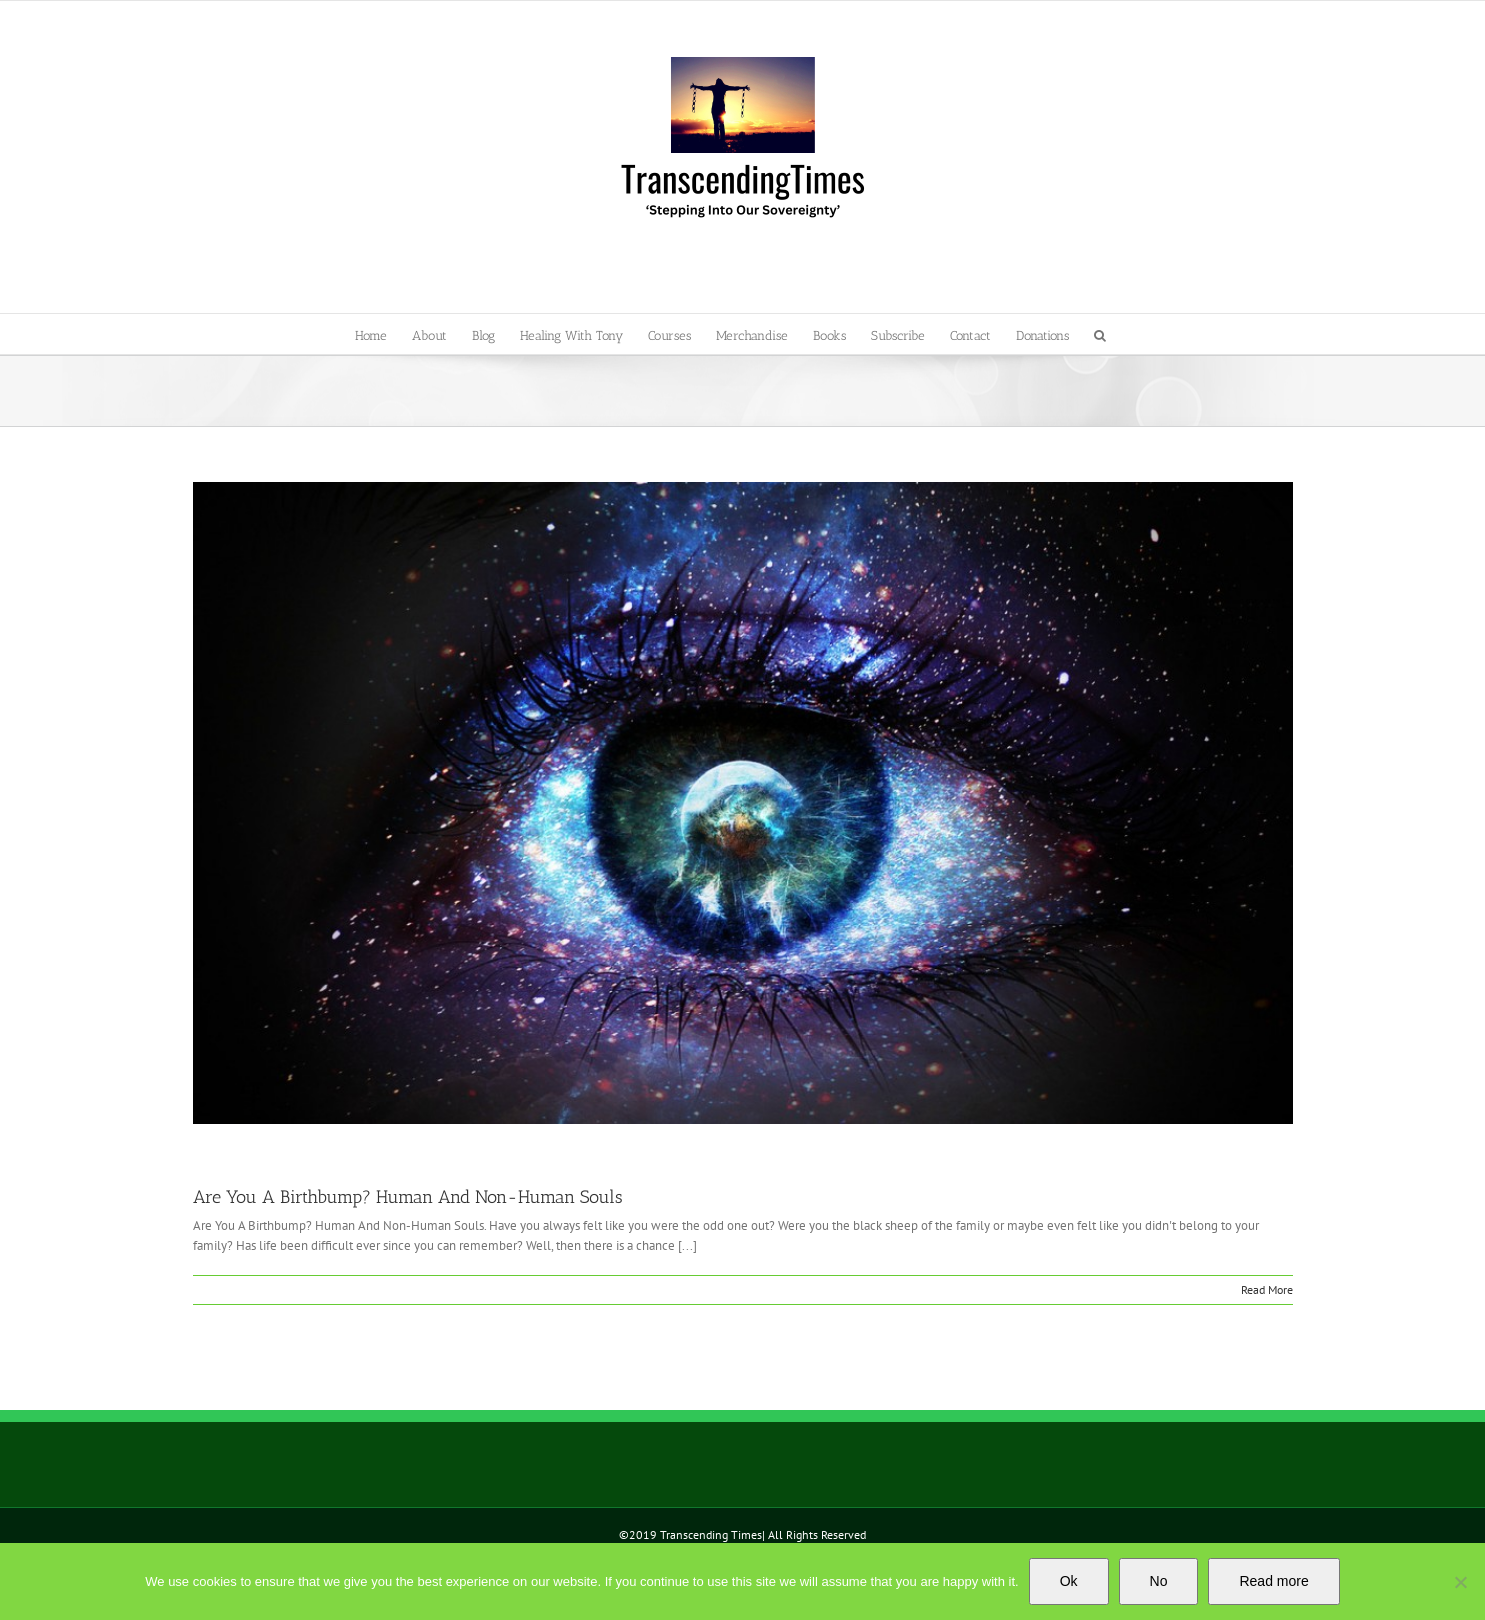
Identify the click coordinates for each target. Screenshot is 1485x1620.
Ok (1069, 1581)
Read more (1273, 1581)
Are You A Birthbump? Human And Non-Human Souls (408, 1197)
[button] (1100, 334)
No (1159, 1581)
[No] (1460, 1582)
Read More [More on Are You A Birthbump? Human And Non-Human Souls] (1267, 1289)
